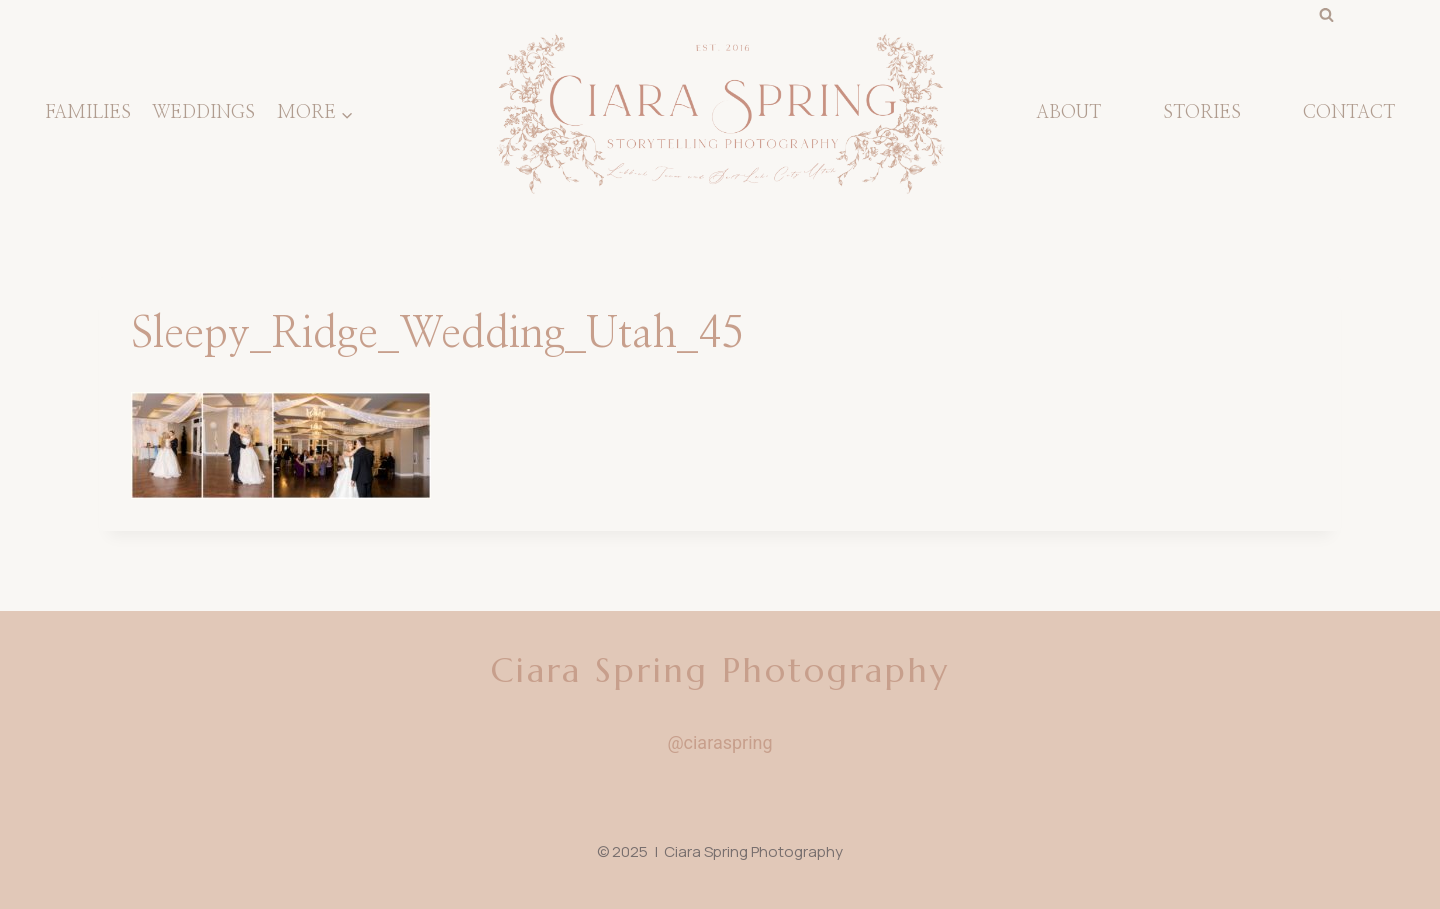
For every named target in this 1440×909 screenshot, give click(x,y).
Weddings (203, 113)
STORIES (1202, 113)
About (1068, 113)
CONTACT (1349, 113)
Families (88, 113)
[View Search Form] (1326, 15)
